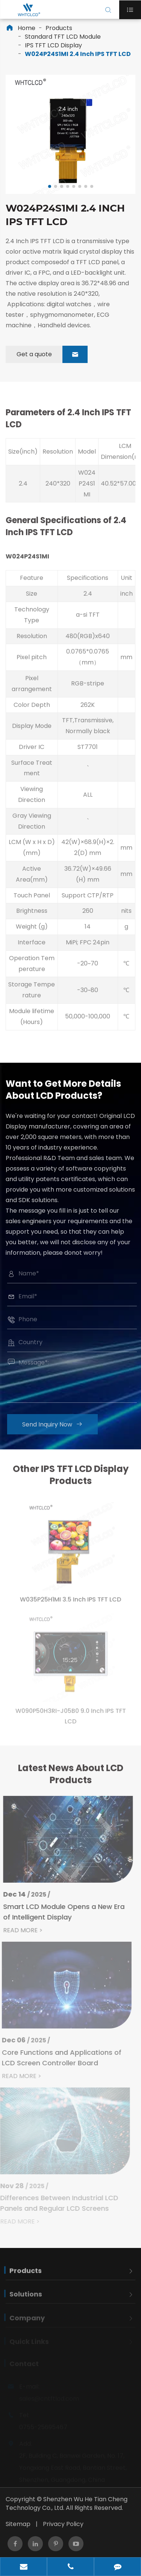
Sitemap (18, 2524)
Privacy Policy (63, 2524)
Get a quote (52, 354)
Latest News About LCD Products (70, 1776)
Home (26, 28)
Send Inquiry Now (55, 1424)
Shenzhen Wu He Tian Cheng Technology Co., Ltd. (66, 2503)
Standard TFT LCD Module (63, 36)
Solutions (25, 2297)
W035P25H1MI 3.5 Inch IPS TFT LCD (70, 1603)
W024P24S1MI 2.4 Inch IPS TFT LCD (78, 54)
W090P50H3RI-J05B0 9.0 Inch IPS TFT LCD (70, 1719)
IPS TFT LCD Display (53, 45)
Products (58, 28)
